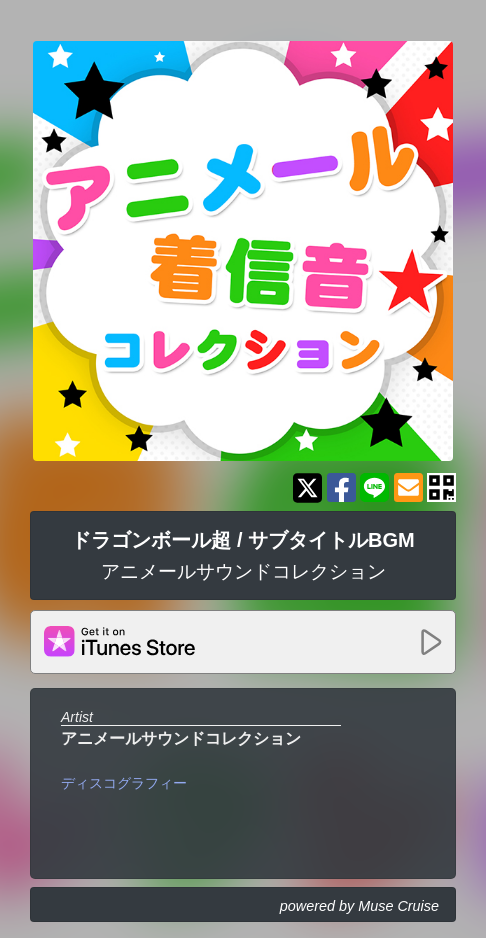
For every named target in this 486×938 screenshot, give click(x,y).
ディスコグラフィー (124, 783)
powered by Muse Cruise (359, 906)
